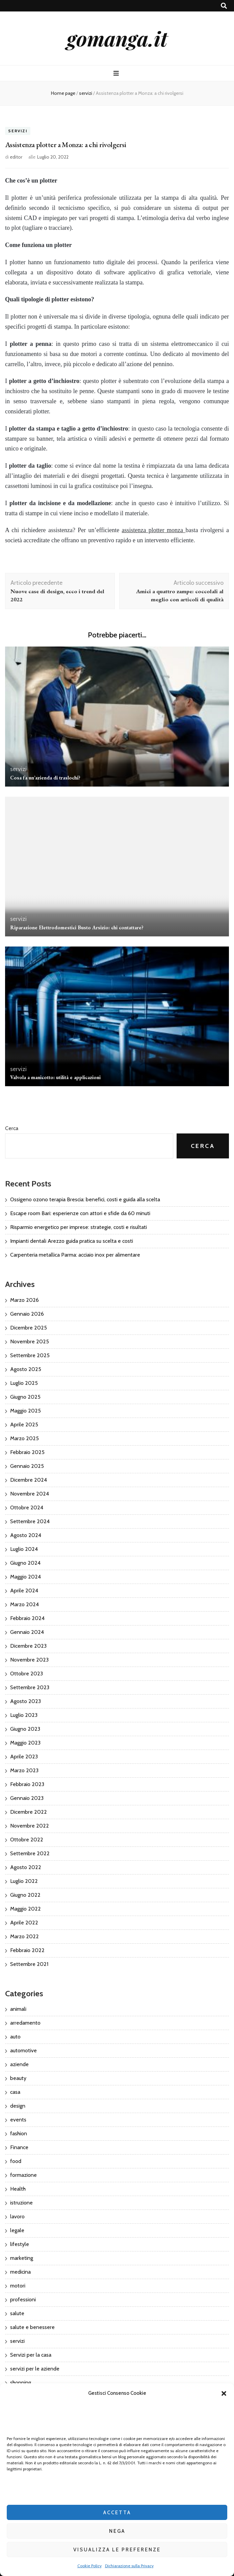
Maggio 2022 (25, 1909)
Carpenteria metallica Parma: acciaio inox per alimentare (75, 1255)
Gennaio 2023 (27, 1798)
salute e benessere (32, 2327)
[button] (223, 2393)
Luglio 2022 (24, 1881)
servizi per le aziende (34, 2368)
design (17, 2106)
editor (16, 157)
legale (17, 2230)
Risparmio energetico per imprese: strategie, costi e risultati (78, 1227)
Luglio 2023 (23, 1715)
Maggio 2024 (25, 1576)
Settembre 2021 (29, 1964)
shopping (20, 2382)
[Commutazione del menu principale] (117, 73)
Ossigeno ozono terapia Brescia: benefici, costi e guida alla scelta (85, 1199)
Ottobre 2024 (26, 1507)
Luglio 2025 (24, 1383)
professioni (23, 2299)
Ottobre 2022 (26, 1839)
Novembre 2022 (29, 1826)
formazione (23, 2175)
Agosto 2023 (25, 1701)
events (18, 2119)
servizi (17, 130)
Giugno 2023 (25, 1729)
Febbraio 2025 (27, 1452)
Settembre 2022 (30, 1853)
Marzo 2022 (24, 1936)
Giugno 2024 (25, 1563)
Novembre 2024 (29, 1493)
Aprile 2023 (24, 1756)
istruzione (21, 2202)
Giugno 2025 (25, 1397)
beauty (18, 2078)
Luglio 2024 (24, 1549)
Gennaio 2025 (27, 1466)
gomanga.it (117, 38)
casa (15, 2092)
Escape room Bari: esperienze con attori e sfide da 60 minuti (80, 1213)
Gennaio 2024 (27, 1632)
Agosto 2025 (25, 1369)
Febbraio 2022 (27, 1950)
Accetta (117, 2513)
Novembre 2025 (29, 1341)
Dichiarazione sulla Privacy (129, 2565)
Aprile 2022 (24, 1922)
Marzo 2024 (24, 1604)
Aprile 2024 (24, 1590)
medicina (20, 2272)
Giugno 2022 (25, 1895)
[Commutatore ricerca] (224, 6)
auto (15, 2036)
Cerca (11, 1128)
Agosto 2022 (25, 1867)
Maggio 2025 (25, 1410)
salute (17, 2313)
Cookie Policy (89, 2565)
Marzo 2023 (24, 1770)
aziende (19, 2064)
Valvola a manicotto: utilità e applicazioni (55, 1077)
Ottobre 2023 (26, 1673)
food (15, 2161)
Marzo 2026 (24, 1300)
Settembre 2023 (29, 1687)
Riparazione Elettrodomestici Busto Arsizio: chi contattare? (77, 927)
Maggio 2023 (25, 1742)
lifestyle (19, 2244)
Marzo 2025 (24, 1438)
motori (17, 2285)
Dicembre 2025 (28, 1327)
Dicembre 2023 (28, 1646)
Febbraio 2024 (27, 1618)
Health (18, 2189)
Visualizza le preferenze (117, 2550)
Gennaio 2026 (27, 1314)
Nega (117, 2531)
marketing (21, 2258)
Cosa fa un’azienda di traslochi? (45, 777)
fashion (18, 2133)
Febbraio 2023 (27, 1784)
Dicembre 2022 (28, 1812)
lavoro (17, 2216)
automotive (23, 2050)
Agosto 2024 (25, 1535)
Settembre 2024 (30, 1521)
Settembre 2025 (30, 1355)
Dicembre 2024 (28, 1480)
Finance (19, 2147)
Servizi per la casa (30, 2355)
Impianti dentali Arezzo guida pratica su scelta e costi (71, 1241)
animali (18, 2009)
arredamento (25, 2023)
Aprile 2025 (24, 1424)
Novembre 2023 (29, 1659)
